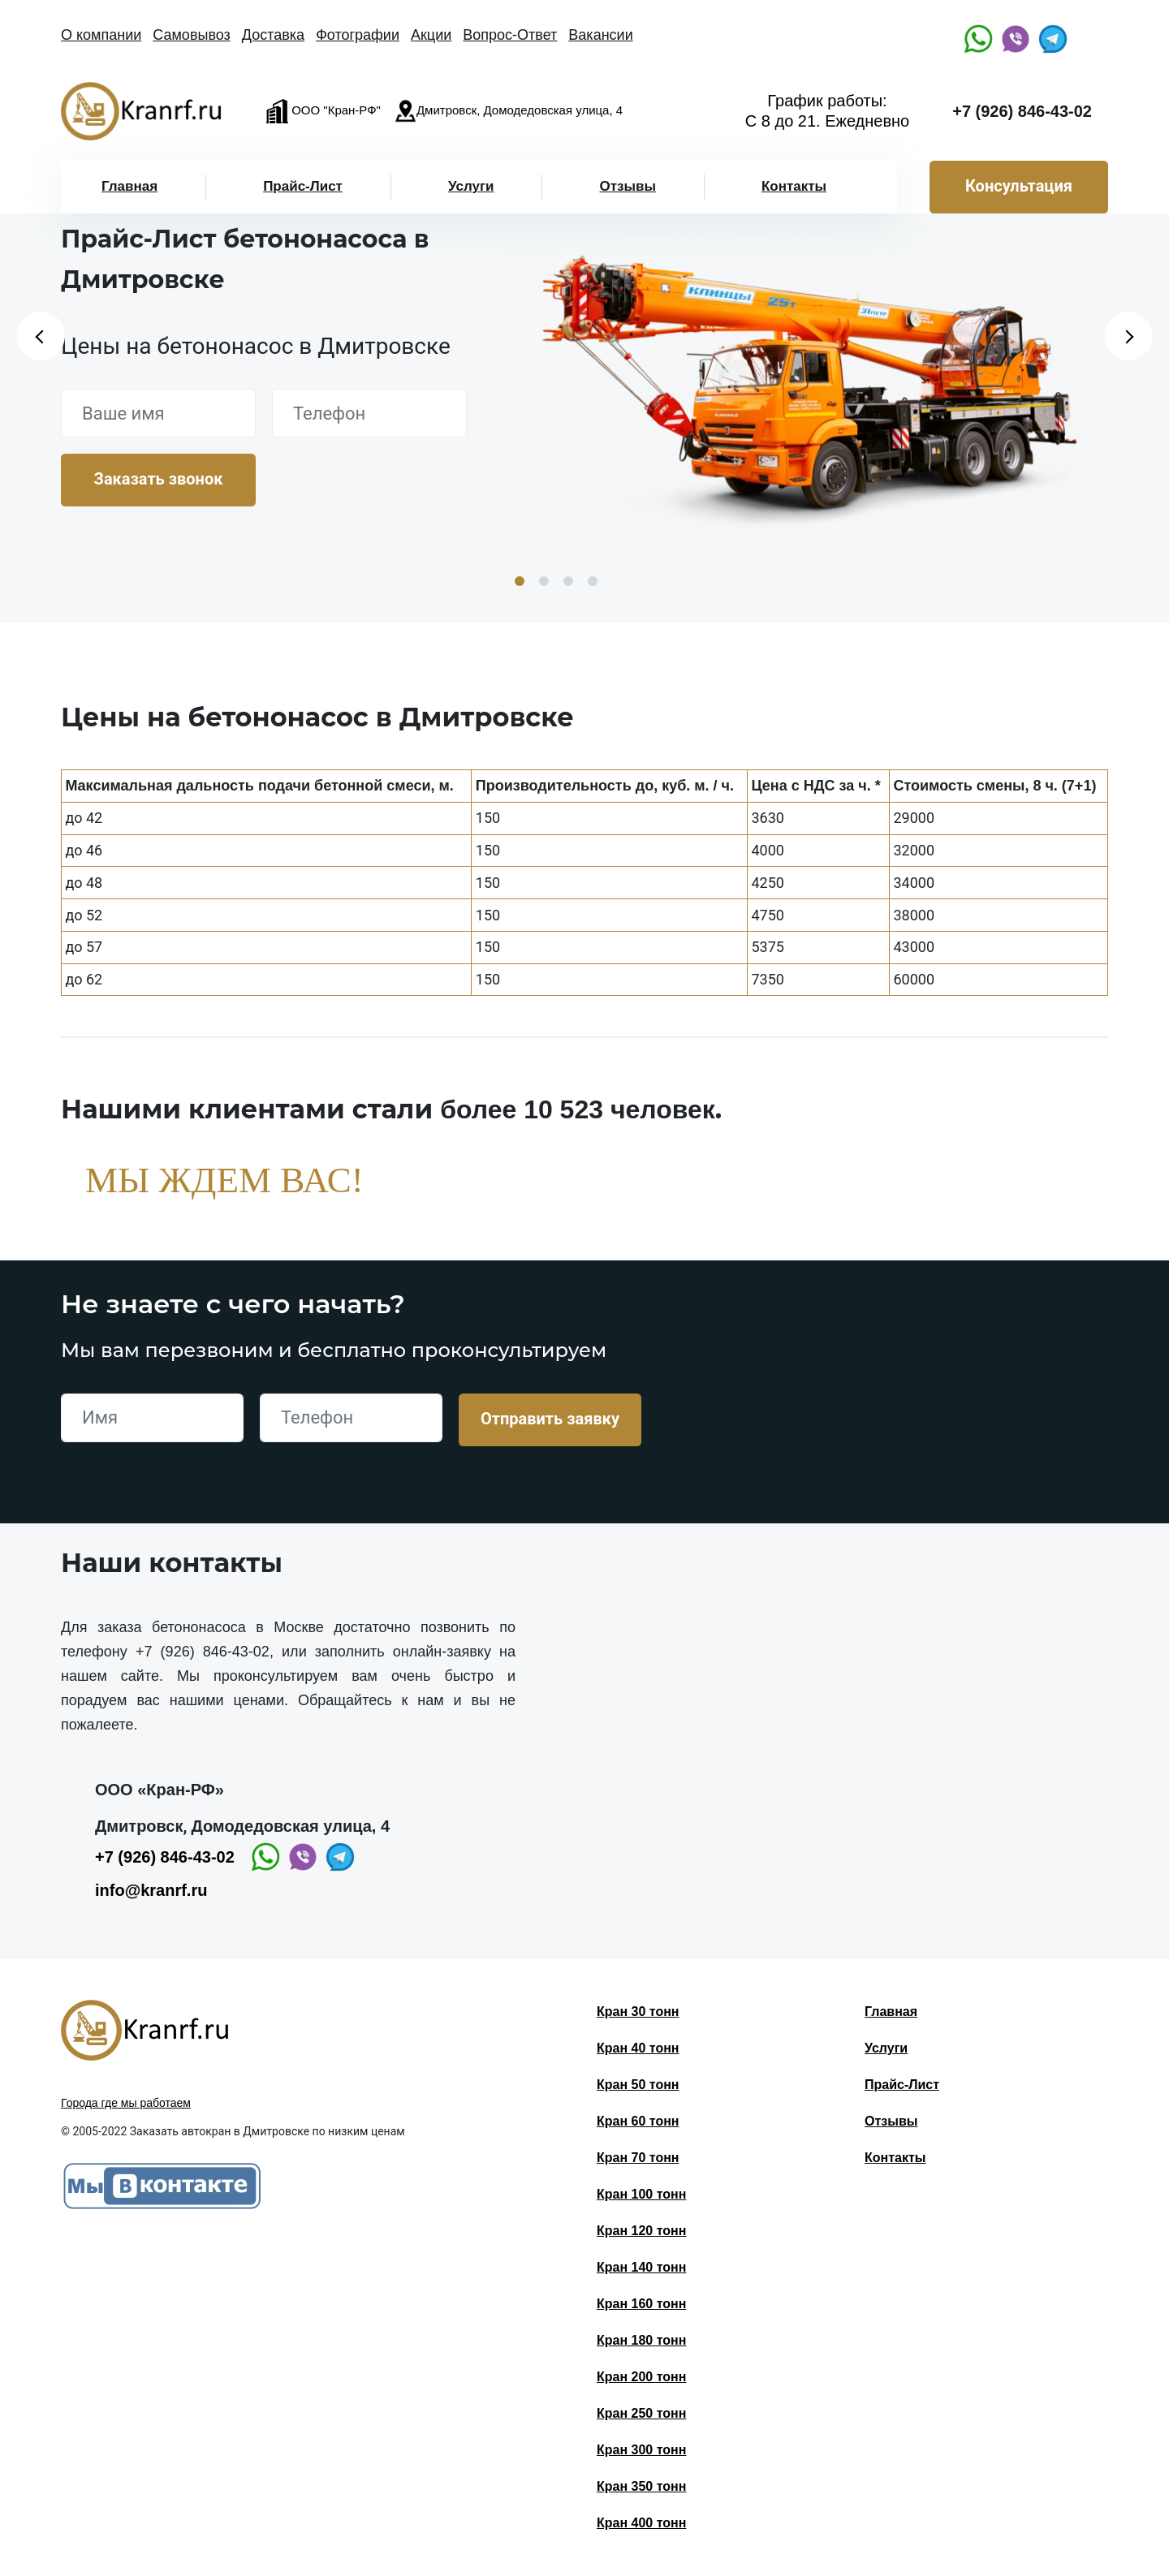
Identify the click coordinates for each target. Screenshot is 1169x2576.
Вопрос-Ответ (510, 35)
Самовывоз (192, 35)
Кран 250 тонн (641, 2413)
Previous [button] (40, 336)
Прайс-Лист (303, 186)
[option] (807, 388)
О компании (101, 35)
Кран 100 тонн (641, 2194)
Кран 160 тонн (641, 2304)
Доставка (273, 35)
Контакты (793, 186)
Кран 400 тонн (641, 2523)
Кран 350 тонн (641, 2486)
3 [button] (568, 581)
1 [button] (519, 581)
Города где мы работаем (126, 2102)
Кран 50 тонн (638, 2084)
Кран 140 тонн (641, 2267)
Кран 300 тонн (641, 2450)
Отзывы (627, 186)
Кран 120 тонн (641, 2231)
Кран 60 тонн (638, 2121)
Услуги (471, 186)
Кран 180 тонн (641, 2340)
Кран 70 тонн (638, 2158)
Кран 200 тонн (641, 2377)
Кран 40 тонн (638, 2048)
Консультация (1018, 186)
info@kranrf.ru (151, 1890)
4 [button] (592, 581)
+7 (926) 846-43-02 (1022, 111)
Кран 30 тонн (638, 2011)
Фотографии (357, 35)
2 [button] (544, 581)
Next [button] (1128, 336)
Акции (431, 35)
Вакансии (600, 35)
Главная (129, 186)
